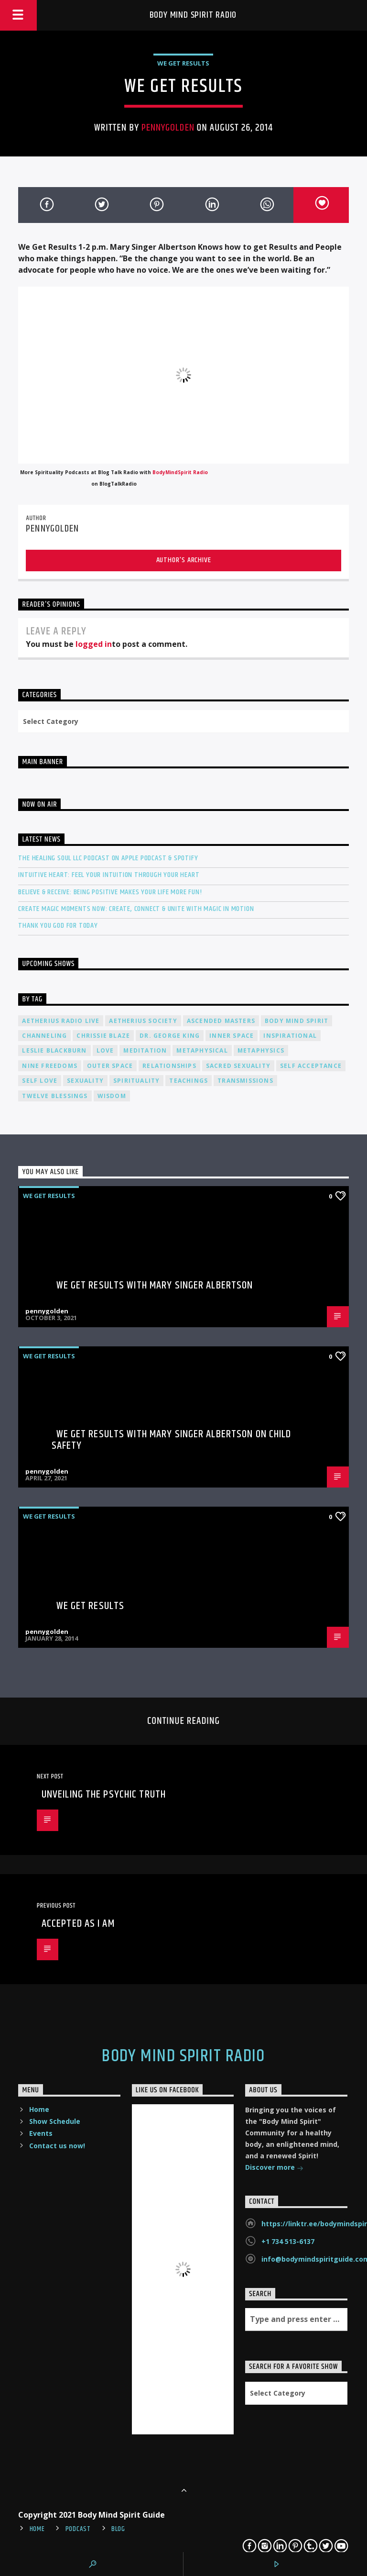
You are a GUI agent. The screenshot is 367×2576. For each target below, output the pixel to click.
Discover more (274, 2168)
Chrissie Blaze (103, 1036)
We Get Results (183, 63)
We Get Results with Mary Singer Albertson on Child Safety (171, 1440)
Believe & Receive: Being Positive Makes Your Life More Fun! (110, 892)
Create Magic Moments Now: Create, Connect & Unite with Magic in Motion (136, 908)
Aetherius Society (143, 1021)
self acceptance (311, 1066)
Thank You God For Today (57, 925)
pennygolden (167, 127)
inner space (231, 1036)
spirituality (136, 1081)
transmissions (245, 1081)
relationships (169, 1066)
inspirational (290, 1036)
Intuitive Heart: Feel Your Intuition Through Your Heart (108, 874)
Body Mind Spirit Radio (193, 15)
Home (39, 2109)
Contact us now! (57, 2145)
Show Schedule (54, 2121)
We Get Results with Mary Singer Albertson (154, 1285)
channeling (44, 1036)
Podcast (78, 2529)
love (105, 1050)
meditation (145, 1050)
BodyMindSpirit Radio (180, 472)
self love (39, 1081)
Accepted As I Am (78, 1923)
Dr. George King (170, 1036)
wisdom (111, 1096)
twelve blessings (54, 1096)
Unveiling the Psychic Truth (104, 1794)
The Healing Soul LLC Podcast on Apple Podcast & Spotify (108, 858)
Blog (118, 2529)
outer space (110, 1066)
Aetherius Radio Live (60, 1021)
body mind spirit (296, 1021)
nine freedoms (49, 1066)
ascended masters (221, 1021)
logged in (94, 644)
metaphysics (260, 1050)
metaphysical (201, 1050)
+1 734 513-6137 (287, 2241)
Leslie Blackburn (54, 1050)
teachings (188, 1081)
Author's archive (183, 560)
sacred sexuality (238, 1066)
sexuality (85, 1081)
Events (41, 2133)
